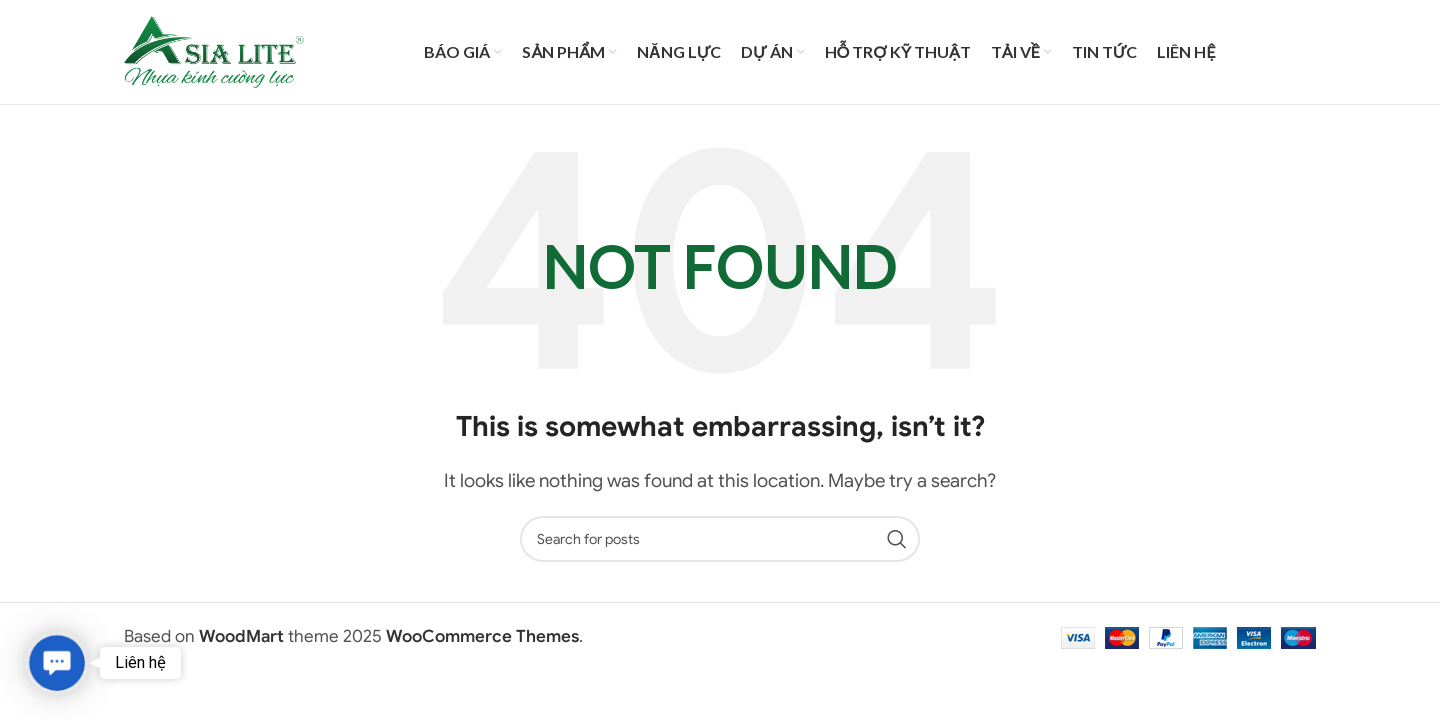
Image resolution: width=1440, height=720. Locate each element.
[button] (56, 662)
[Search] (720, 539)
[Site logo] (214, 50)
